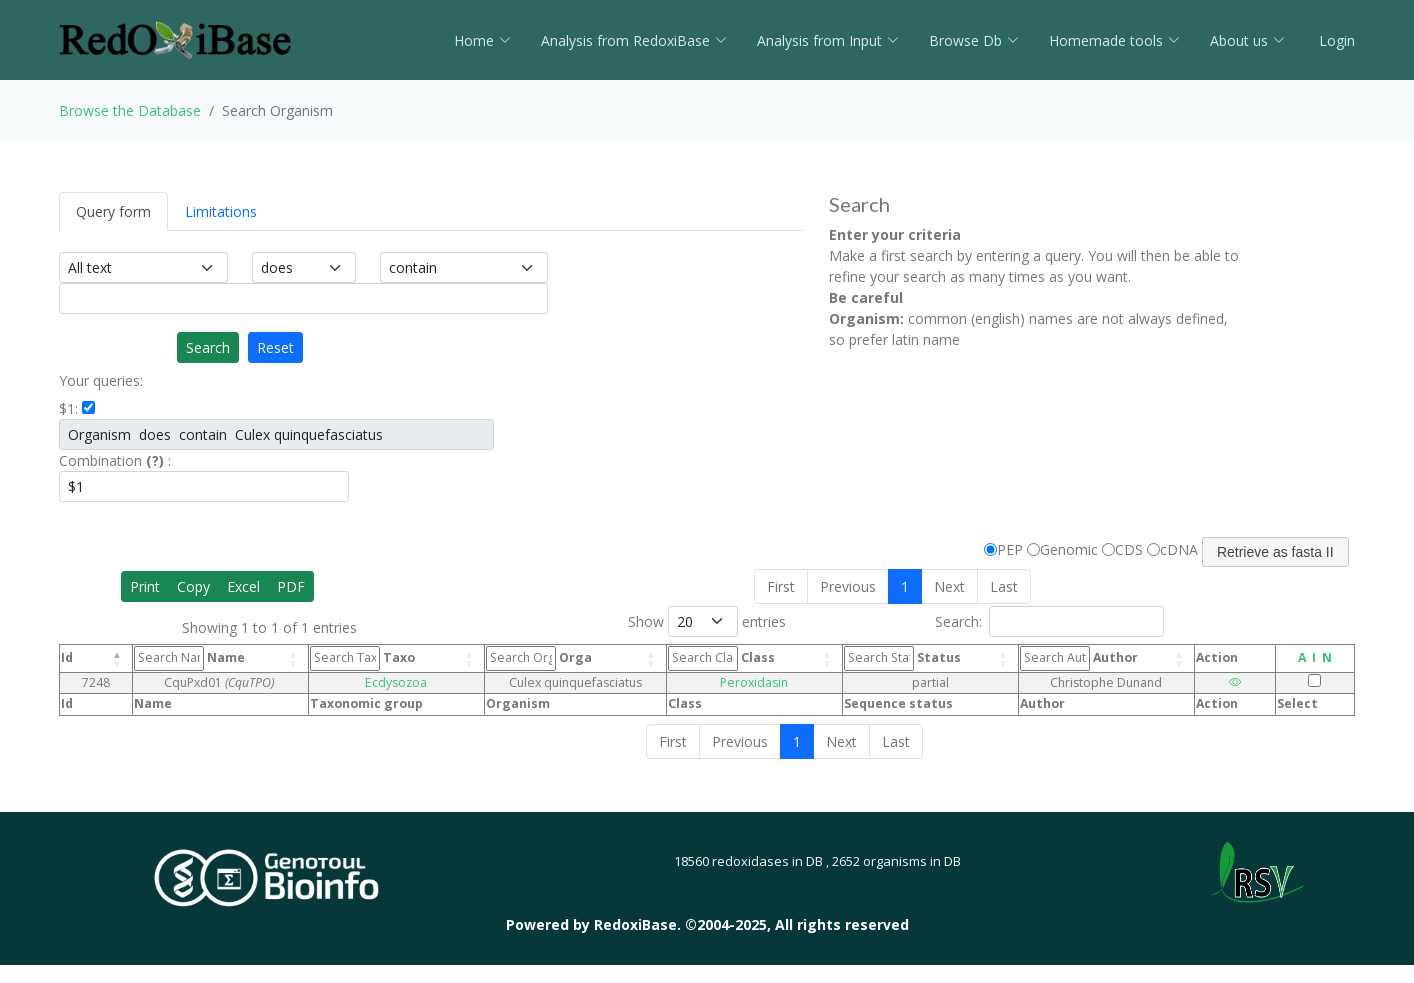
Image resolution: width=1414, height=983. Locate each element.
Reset (275, 347)
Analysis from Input (828, 40)
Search (208, 347)
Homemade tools (1114, 40)
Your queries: (101, 380)
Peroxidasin (740, 682)
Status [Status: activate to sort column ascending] (885, 658)
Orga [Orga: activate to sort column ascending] (537, 658)
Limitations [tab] (221, 211)
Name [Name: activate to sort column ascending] (194, 658)
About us (1247, 40)
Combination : (115, 460)
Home (482, 40)
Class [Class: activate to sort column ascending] (709, 658)
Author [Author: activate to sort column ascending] (1069, 658)
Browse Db (974, 40)
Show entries (707, 621)
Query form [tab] (113, 211)
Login (1335, 40)
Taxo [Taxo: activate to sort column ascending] (367, 658)
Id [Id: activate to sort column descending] (67, 657)
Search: (1049, 621)
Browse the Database (130, 110)
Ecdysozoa (398, 682)
